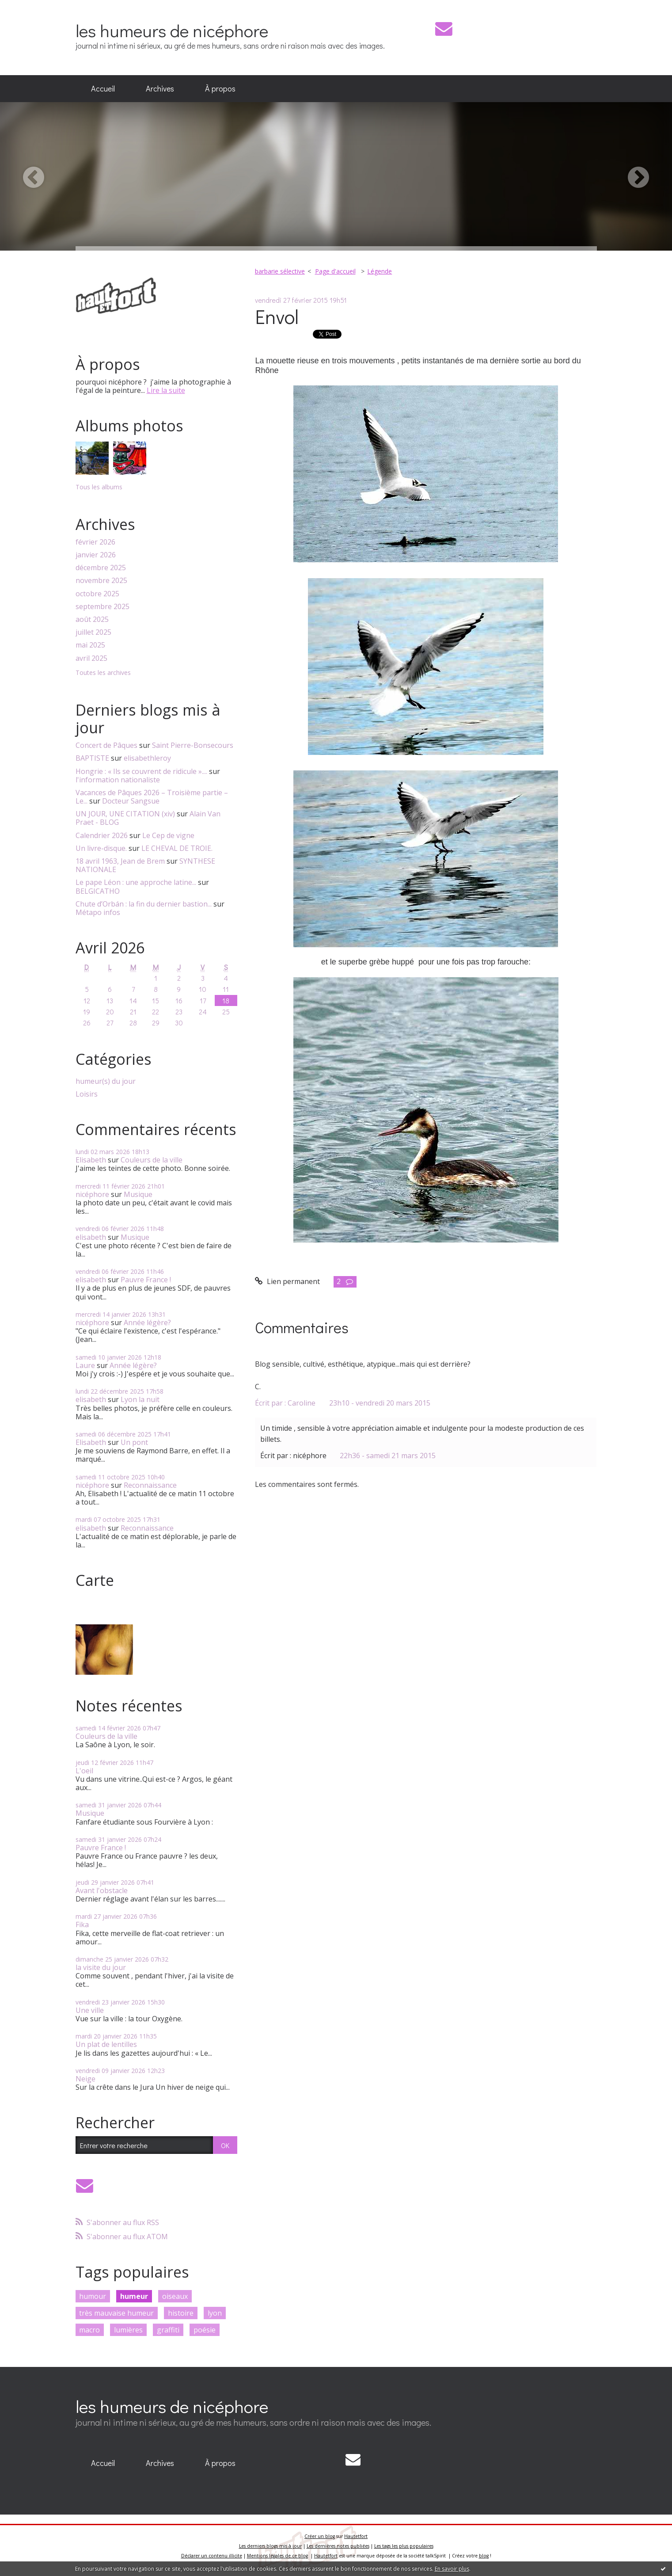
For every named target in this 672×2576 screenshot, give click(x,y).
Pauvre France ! (146, 1279)
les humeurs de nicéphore (172, 30)
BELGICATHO (98, 891)
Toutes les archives (103, 673)
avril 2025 (91, 658)
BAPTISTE (92, 758)
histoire (181, 2313)
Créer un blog (319, 2536)
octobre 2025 (97, 594)
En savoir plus (452, 2568)
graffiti (168, 2330)
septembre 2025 (102, 606)
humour (92, 2296)
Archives (160, 88)
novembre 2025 (101, 580)
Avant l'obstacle (102, 1890)
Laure (85, 1365)
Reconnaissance (150, 1485)
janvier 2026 (96, 555)
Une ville (90, 2010)
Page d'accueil (335, 271)
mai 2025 (90, 645)
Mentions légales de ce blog (277, 2556)
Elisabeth (91, 1160)
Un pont (134, 1442)
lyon (215, 2313)
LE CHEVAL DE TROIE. (177, 848)
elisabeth (91, 1237)
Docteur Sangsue (130, 801)
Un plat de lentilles (106, 2044)
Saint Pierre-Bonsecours (192, 745)
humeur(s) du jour (106, 1081)
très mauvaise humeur (116, 2313)
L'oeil (84, 1771)
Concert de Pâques (106, 745)
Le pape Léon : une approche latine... (136, 882)
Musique (138, 1194)
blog (484, 2556)
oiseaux (175, 2296)
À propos (220, 88)
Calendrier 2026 (102, 835)
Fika (82, 1924)
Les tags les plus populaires (403, 2546)
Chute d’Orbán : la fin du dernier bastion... (144, 904)
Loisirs (87, 1094)
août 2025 (92, 619)
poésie (205, 2330)
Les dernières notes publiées (338, 2546)
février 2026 (95, 542)
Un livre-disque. (101, 848)
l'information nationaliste (118, 780)
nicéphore (92, 1194)
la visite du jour (101, 1967)
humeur (134, 2296)
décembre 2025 (101, 568)
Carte (95, 1580)
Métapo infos (98, 912)
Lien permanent (287, 1281)
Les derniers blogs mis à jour (270, 2546)
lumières (128, 2330)
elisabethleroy (147, 758)
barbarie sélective (280, 271)
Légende (379, 271)
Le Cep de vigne (168, 835)
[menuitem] (103, 89)
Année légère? (147, 1322)
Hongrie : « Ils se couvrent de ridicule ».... (141, 771)
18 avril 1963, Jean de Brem (120, 861)
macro (89, 2330)
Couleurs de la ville (151, 1160)
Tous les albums (99, 487)
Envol (277, 316)
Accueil (103, 88)
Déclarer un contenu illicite (211, 2556)
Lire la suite (166, 390)
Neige (85, 2079)
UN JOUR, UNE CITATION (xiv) (125, 814)
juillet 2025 (93, 632)
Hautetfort (356, 2536)
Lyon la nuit (140, 1399)
